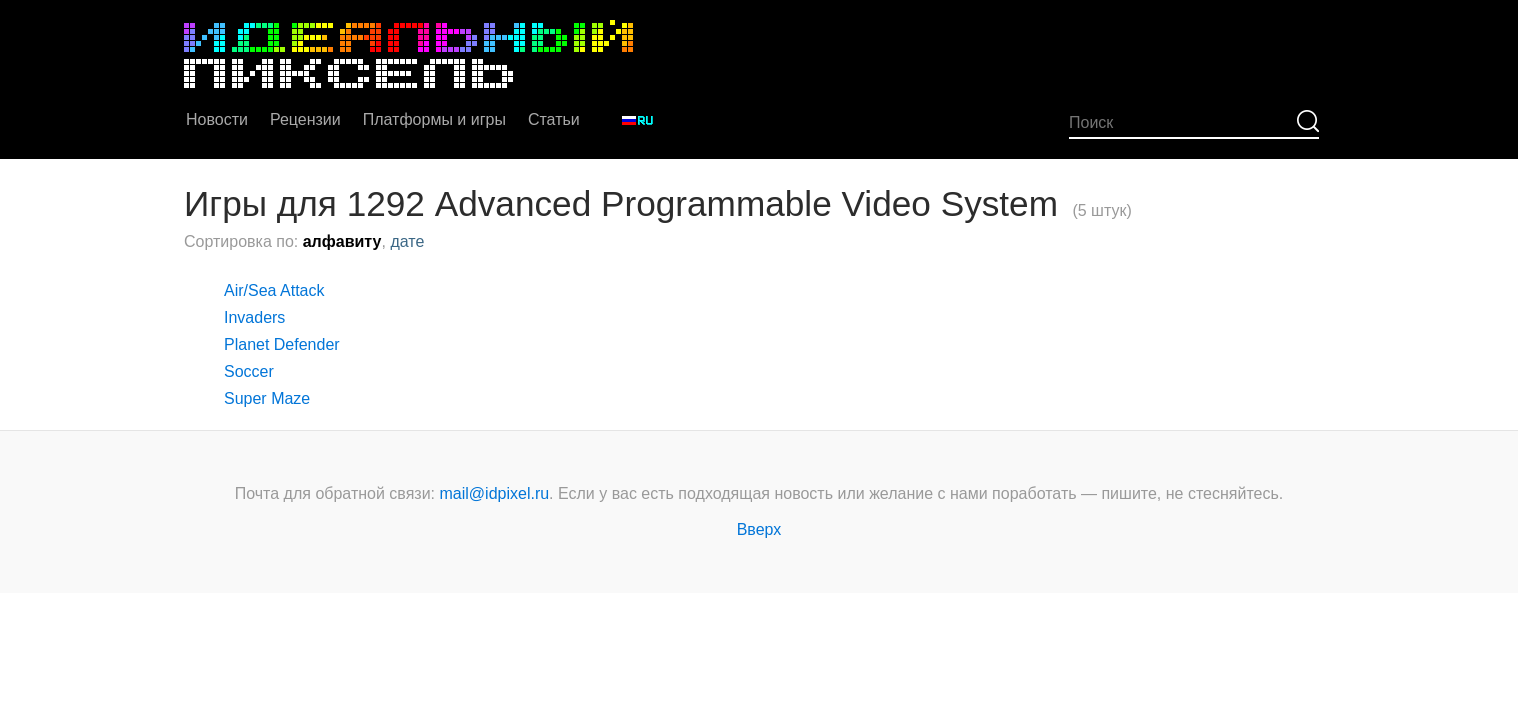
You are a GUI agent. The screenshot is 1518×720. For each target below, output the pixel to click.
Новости (217, 119)
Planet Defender (282, 344)
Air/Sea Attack (274, 290)
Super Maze (267, 398)
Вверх (759, 529)
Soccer (249, 371)
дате (407, 241)
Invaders (254, 317)
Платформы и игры (434, 119)
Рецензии (305, 119)
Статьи (554, 119)
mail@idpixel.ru (495, 493)
